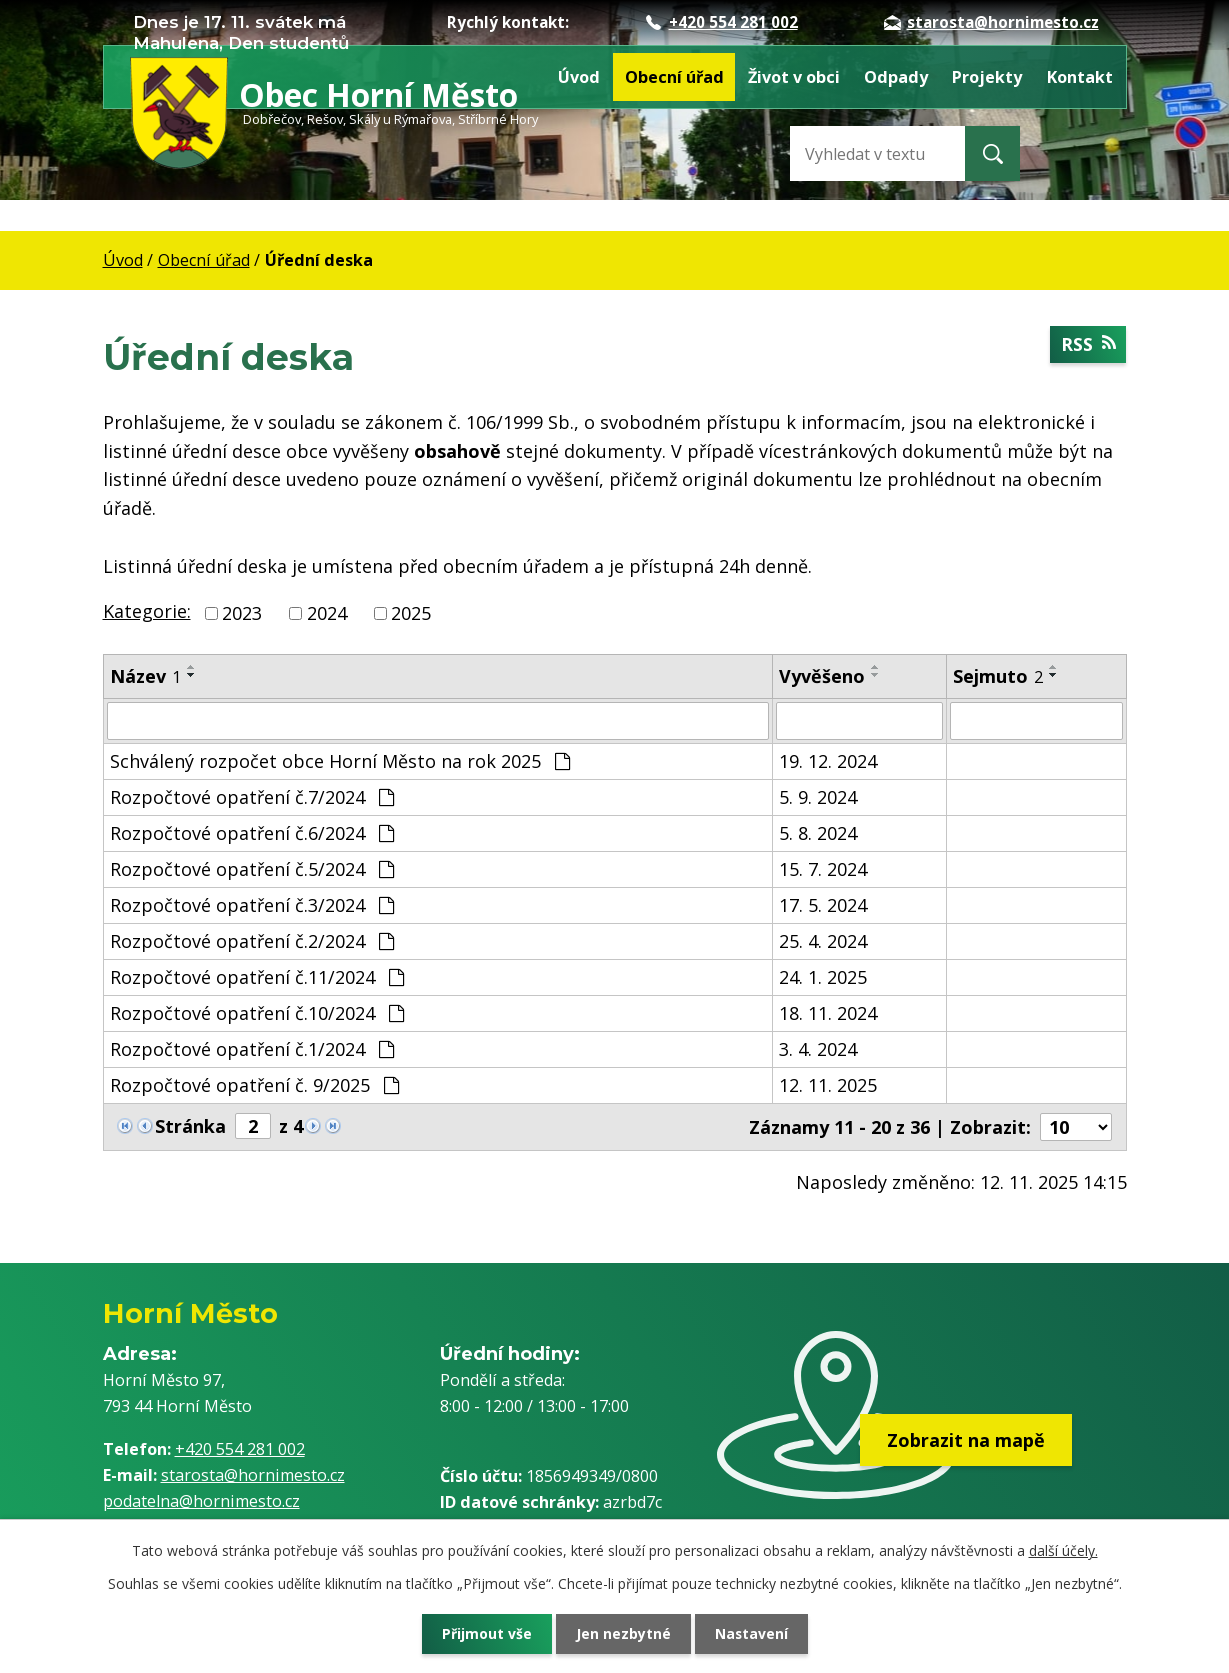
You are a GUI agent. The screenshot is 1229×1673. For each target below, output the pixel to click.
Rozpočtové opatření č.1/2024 (252, 1049)
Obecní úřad (674, 77)
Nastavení (753, 1633)
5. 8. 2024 (818, 833)
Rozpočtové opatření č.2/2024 (252, 941)
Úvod (579, 77)
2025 (411, 613)
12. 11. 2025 (828, 1085)
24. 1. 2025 (823, 977)
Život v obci (794, 77)
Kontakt (1080, 77)
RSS (1088, 344)
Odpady (896, 77)
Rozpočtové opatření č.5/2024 (252, 869)
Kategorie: (147, 611)
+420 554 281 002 (722, 22)
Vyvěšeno (822, 676)
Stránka (190, 1126)
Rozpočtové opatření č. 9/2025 (254, 1085)
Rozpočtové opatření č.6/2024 (252, 833)
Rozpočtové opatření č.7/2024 (252, 797)
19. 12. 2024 (828, 761)
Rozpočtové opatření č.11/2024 (257, 977)
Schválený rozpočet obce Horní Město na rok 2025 (340, 761)
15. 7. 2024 (823, 869)
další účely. (1063, 1550)
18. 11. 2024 (828, 1013)
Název (145, 676)
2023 (242, 613)
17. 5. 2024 (823, 905)
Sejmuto (998, 676)
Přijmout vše (484, 1633)
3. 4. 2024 (818, 1049)
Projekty (987, 77)
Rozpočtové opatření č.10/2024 (257, 1013)
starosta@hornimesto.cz (991, 22)
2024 (327, 613)
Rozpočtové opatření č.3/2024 (252, 905)
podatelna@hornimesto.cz (201, 1501)
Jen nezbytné (622, 1633)
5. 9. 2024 (818, 797)
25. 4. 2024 (823, 941)
